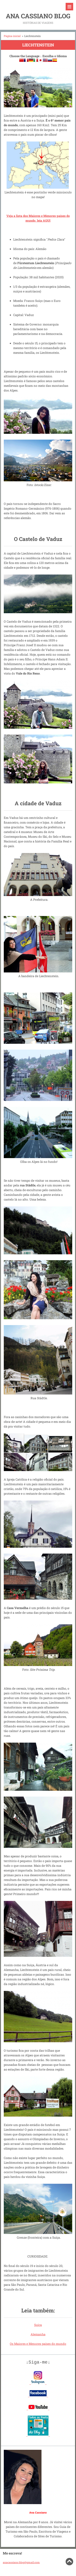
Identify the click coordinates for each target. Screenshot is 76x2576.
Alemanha (38, 2334)
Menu (69, 6)
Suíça (38, 2325)
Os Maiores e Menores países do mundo (38, 2344)
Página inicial (12, 36)
